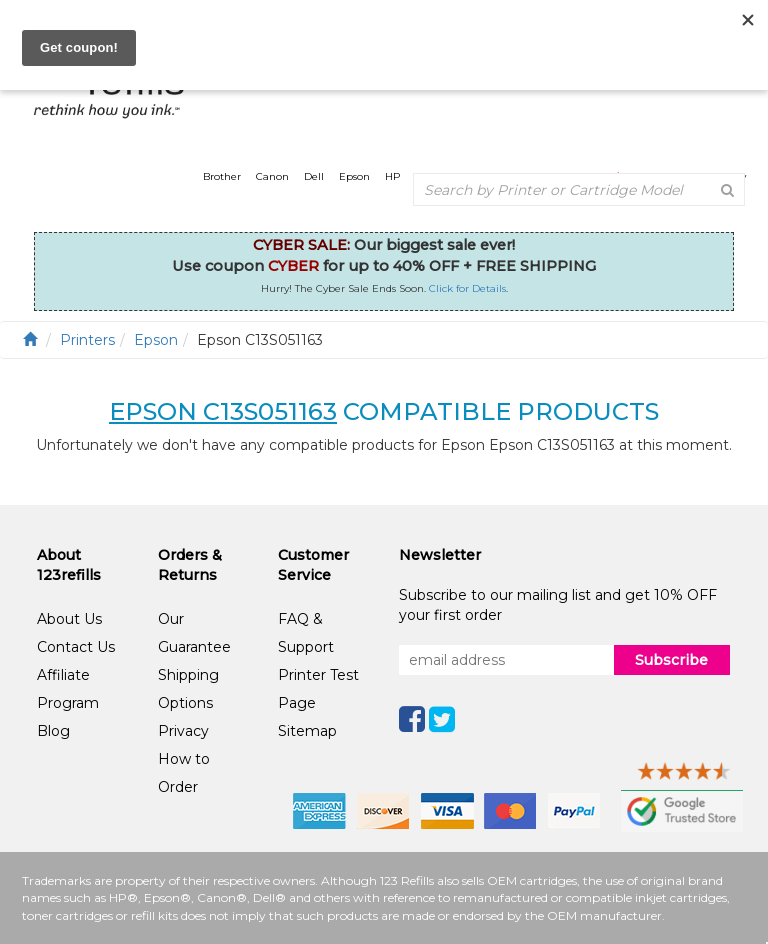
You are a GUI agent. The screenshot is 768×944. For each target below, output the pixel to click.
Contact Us (76, 647)
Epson (354, 176)
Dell (314, 176)
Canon (272, 176)
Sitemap (307, 731)
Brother (222, 176)
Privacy (183, 731)
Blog (53, 731)
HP (392, 176)
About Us (69, 619)
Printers (87, 340)
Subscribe (671, 660)
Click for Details (467, 288)
